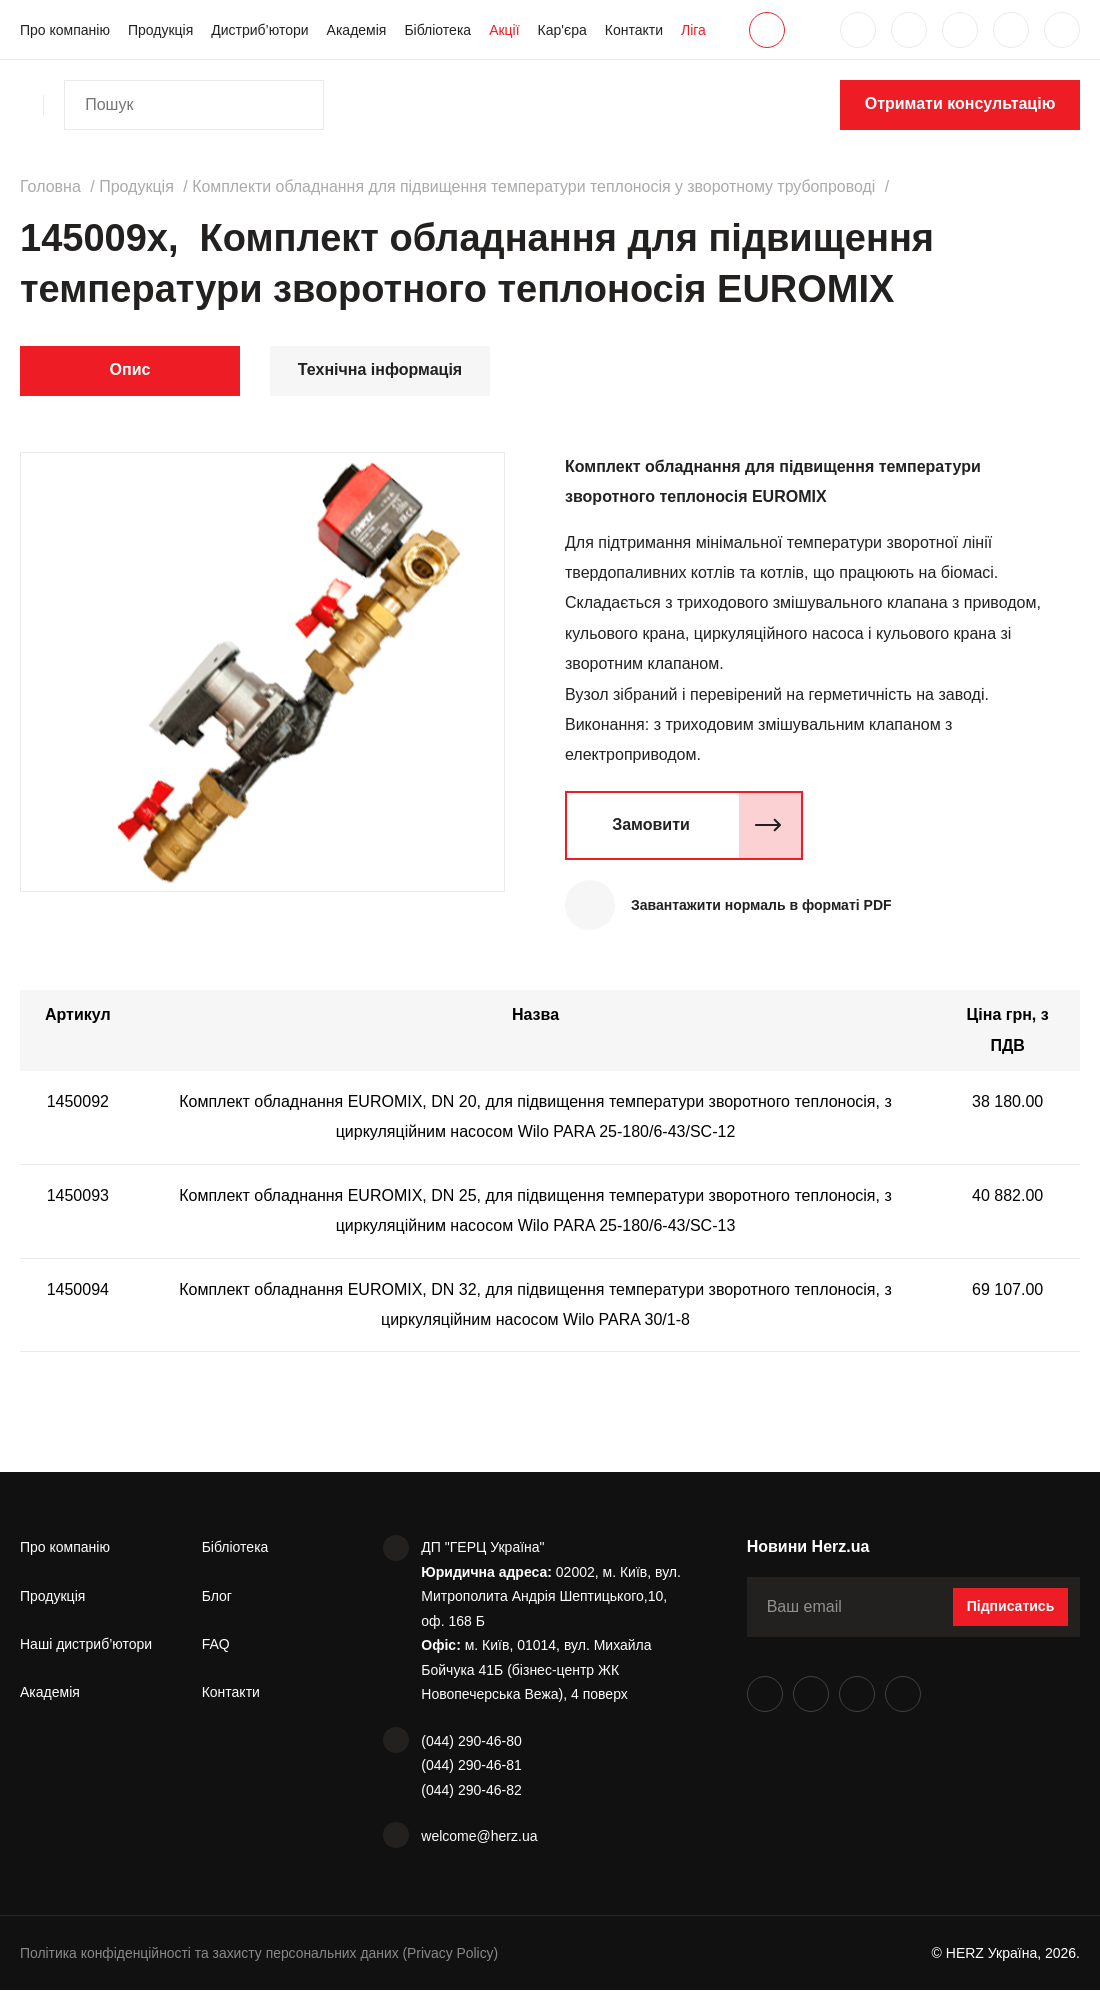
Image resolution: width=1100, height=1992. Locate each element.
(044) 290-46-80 (471, 1742)
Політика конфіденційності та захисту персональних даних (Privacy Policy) (261, 1954)
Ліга (693, 30)
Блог (217, 1597)
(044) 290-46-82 (471, 1791)
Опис (130, 369)
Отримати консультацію (960, 103)
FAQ (216, 1645)
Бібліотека (437, 30)
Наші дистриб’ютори (86, 1645)
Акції (504, 30)
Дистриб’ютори (259, 30)
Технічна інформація (380, 369)
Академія (357, 30)
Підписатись (1011, 1608)
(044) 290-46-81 (471, 1767)
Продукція (160, 30)
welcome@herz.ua (479, 1838)
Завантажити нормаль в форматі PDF (763, 905)
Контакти (634, 30)
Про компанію (65, 30)
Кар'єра (562, 30)
